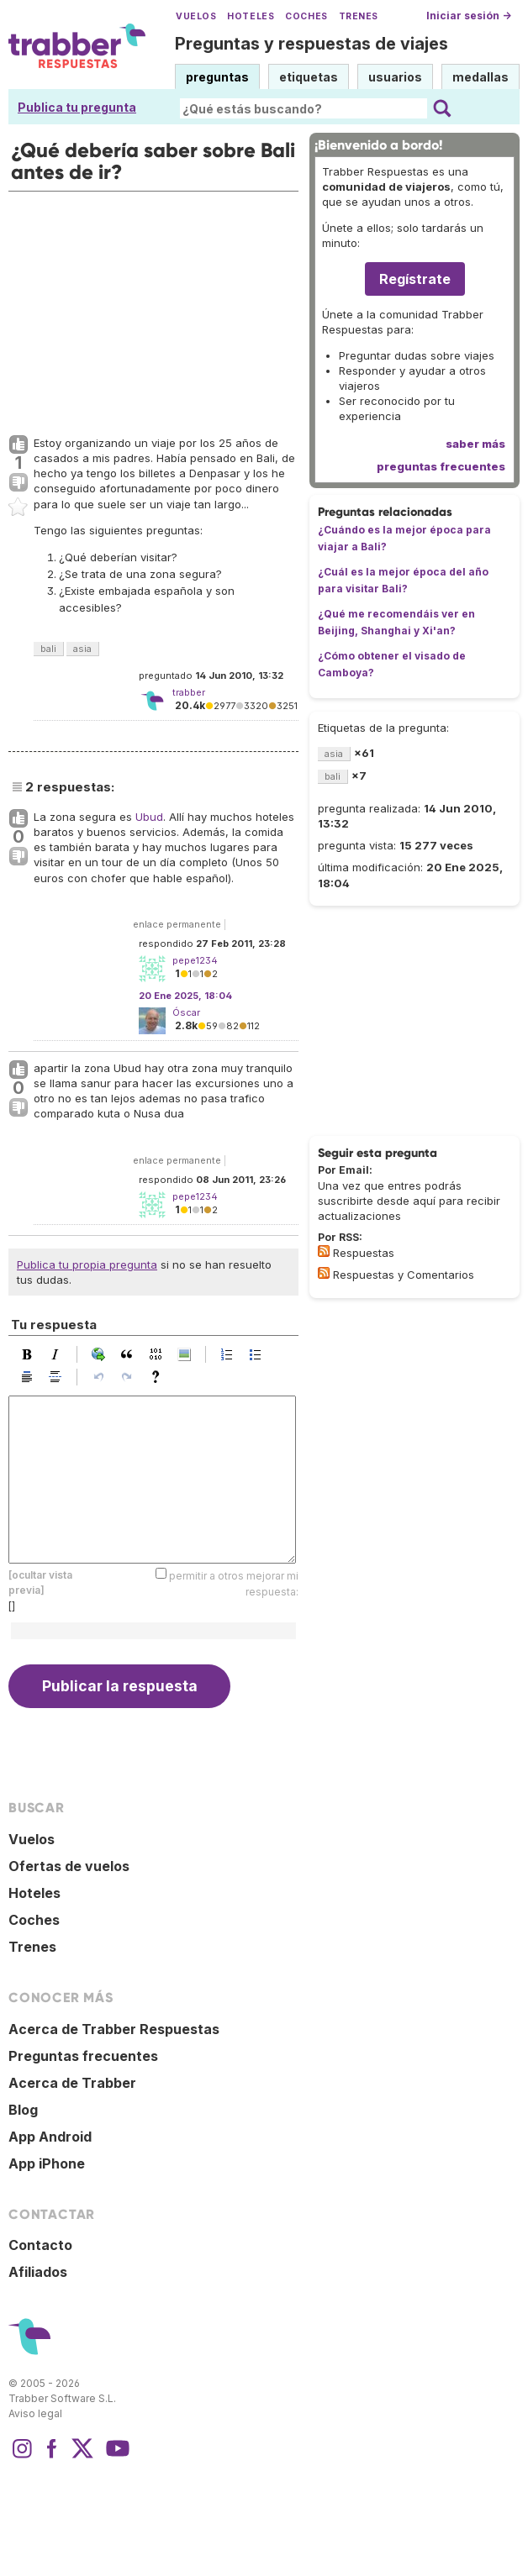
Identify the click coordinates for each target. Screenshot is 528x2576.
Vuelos (196, 16)
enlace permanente (177, 924)
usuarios (395, 77)
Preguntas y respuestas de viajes (311, 44)
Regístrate (415, 279)
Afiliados (37, 2271)
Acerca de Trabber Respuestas (113, 2029)
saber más (475, 443)
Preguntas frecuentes (83, 2056)
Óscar (186, 1012)
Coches (306, 16)
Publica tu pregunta (77, 107)
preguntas (217, 77)
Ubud (149, 816)
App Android (50, 2136)
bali (48, 649)
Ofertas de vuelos (68, 1866)
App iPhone (46, 2163)
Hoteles (250, 16)
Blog (23, 2109)
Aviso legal (35, 2413)
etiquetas (308, 77)
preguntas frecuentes (441, 466)
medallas (480, 77)
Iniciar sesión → (468, 15)
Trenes (358, 16)
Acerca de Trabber (72, 2082)
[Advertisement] (150, 309)
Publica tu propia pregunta (87, 1264)
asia (82, 649)
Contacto (40, 2245)
